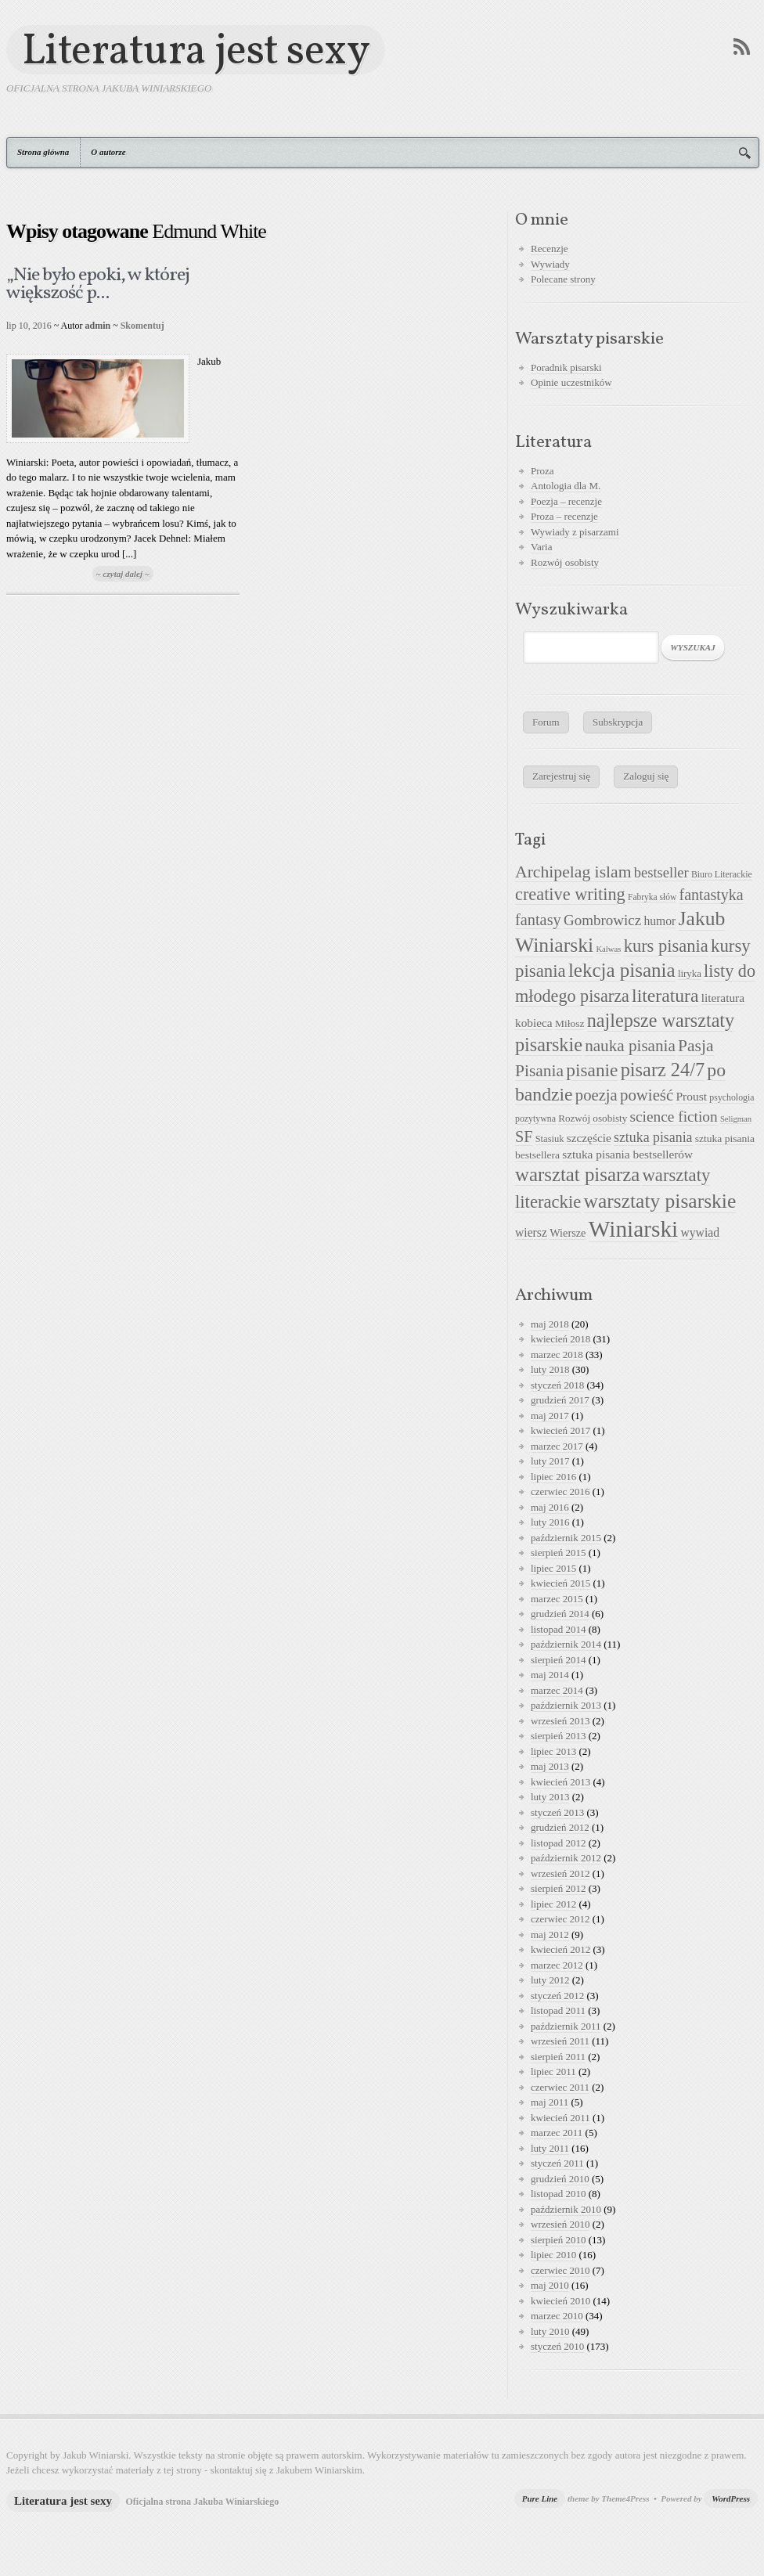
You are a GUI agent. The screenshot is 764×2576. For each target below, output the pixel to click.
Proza (542, 471)
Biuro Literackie (721, 874)
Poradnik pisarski (566, 367)
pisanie (592, 1070)
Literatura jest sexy (195, 49)
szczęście (589, 1137)
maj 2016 (550, 1507)
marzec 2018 (557, 1354)
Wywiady (550, 264)
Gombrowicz (602, 920)
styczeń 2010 (557, 2346)
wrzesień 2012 (560, 1873)
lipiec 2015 (553, 1568)
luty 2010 (550, 2331)
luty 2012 (550, 1980)
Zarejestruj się (561, 776)
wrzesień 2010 (560, 2224)
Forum (546, 722)
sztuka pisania (653, 1137)
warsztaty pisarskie (660, 1201)
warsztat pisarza (577, 1174)
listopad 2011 (558, 2010)
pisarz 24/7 (663, 1069)
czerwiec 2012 (560, 1919)
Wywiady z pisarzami (575, 532)
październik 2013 (566, 1705)
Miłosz (570, 1023)
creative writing (570, 894)
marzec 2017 (557, 1446)
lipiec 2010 (553, 2255)
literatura (665, 995)
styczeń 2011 (557, 2163)
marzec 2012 (557, 1965)
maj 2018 (550, 1324)
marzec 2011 (556, 2132)
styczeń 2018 (557, 1385)
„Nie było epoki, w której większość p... (97, 284)
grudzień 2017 (560, 1400)
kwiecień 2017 (560, 1430)
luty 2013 (550, 1797)
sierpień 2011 (558, 2057)
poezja (596, 1095)
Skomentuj (142, 325)
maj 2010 (550, 2285)
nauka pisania (630, 1045)
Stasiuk (549, 1138)
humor (659, 921)
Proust (691, 1096)
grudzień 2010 (560, 2179)
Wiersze (568, 1233)
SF (523, 1136)
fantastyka (711, 894)
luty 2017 (550, 1461)
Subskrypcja (618, 722)
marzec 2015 (557, 1599)
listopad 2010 (558, 2194)
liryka (689, 973)
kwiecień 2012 (560, 1949)
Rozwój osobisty (565, 562)
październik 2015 (566, 1538)
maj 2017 (550, 1415)
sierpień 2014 (558, 1660)
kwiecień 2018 (560, 1339)
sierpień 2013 (558, 1736)
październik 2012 (566, 1858)
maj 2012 (550, 1934)
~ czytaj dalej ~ (123, 573)
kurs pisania (666, 946)
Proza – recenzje (564, 516)
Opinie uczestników (571, 382)
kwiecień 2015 (560, 1583)
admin (98, 325)
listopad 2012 (558, 1843)
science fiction (674, 1116)
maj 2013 (550, 1766)
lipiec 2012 (553, 1904)
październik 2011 (565, 2026)
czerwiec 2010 (560, 2270)
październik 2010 (566, 2209)
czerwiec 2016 (560, 1491)
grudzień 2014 (560, 1613)
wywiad (699, 1232)
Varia (541, 547)
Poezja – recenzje (566, 501)
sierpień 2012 (558, 1888)
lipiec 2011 (553, 2071)
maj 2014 (550, 1675)
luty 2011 (550, 2148)
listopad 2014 (558, 1629)
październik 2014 (566, 1644)
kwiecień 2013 (560, 1782)
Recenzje (549, 248)
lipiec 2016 (553, 1477)
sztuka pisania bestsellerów (627, 1154)
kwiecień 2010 (560, 2301)
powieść (646, 1095)
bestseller (661, 873)
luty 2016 (550, 1522)
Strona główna (43, 152)
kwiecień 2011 (560, 2118)
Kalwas (608, 949)
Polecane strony (563, 279)
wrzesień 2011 (560, 2041)
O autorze (108, 152)
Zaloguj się (645, 776)
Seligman (735, 1119)
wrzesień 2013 (560, 1721)
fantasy (538, 919)
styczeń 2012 (557, 1995)
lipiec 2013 (553, 1751)
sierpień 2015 (558, 1552)
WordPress (731, 2498)
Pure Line (540, 2498)
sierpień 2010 (558, 2240)
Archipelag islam (573, 872)
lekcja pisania (622, 970)
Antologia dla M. (565, 486)
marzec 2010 (557, 2316)
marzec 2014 (557, 1690)
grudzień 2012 (560, 1827)
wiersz (531, 1232)
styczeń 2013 (557, 1812)
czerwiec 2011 (560, 2087)
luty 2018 (550, 1369)
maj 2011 (549, 2102)
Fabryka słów (652, 897)
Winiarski (633, 1228)
